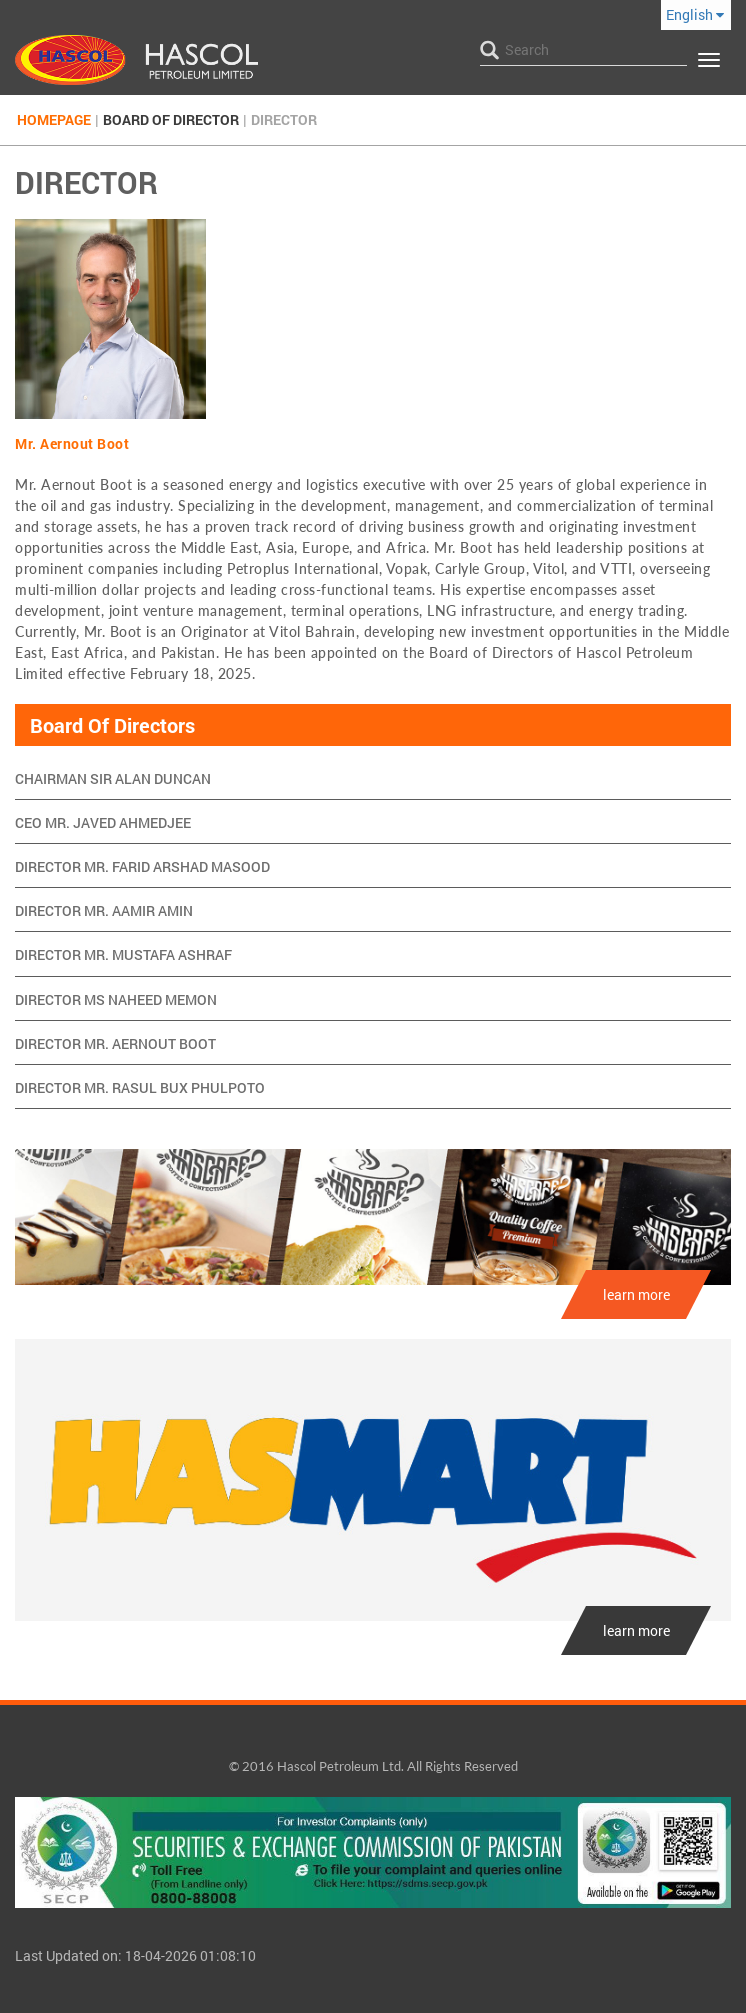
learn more (636, 1294)
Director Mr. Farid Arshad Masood (142, 866)
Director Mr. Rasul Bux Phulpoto (140, 1087)
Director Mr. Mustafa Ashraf (123, 954)
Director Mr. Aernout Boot (115, 1043)
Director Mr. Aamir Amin (104, 910)
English (695, 14)
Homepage (54, 119)
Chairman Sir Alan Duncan (113, 778)
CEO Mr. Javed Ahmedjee (103, 822)
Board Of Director (171, 119)
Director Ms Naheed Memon (116, 999)
